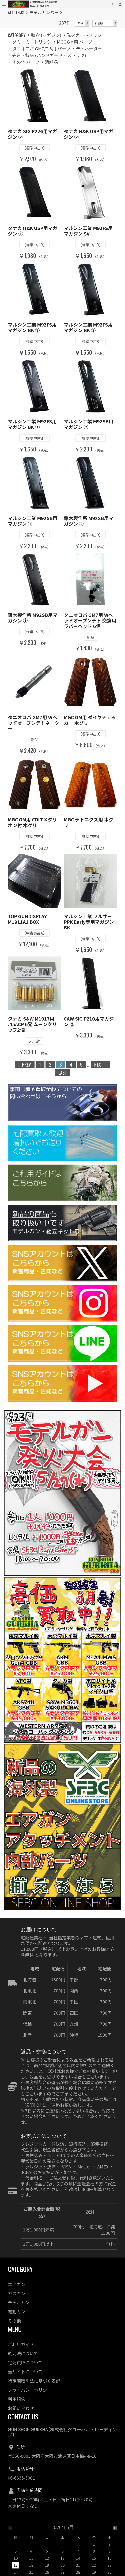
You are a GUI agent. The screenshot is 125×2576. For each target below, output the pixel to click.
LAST (62, 1072)
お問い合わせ (21, 2408)
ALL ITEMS (16, 12)
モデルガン (18, 2302)
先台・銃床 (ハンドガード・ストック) (49, 55)
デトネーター (89, 48)
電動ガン (16, 2311)
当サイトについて (25, 2371)
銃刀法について (23, 2353)
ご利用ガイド (21, 2344)
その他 (14, 2321)
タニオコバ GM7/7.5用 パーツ (41, 48)
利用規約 (16, 2399)
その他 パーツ (25, 62)
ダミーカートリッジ (31, 41)
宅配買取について (25, 2362)
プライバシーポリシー (29, 2390)
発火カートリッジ (84, 35)
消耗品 (51, 62)
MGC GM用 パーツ (74, 41)
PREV (26, 1064)
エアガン (16, 2284)
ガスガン (16, 2293)
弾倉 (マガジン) (46, 35)
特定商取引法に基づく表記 (34, 2381)
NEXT (98, 1064)
